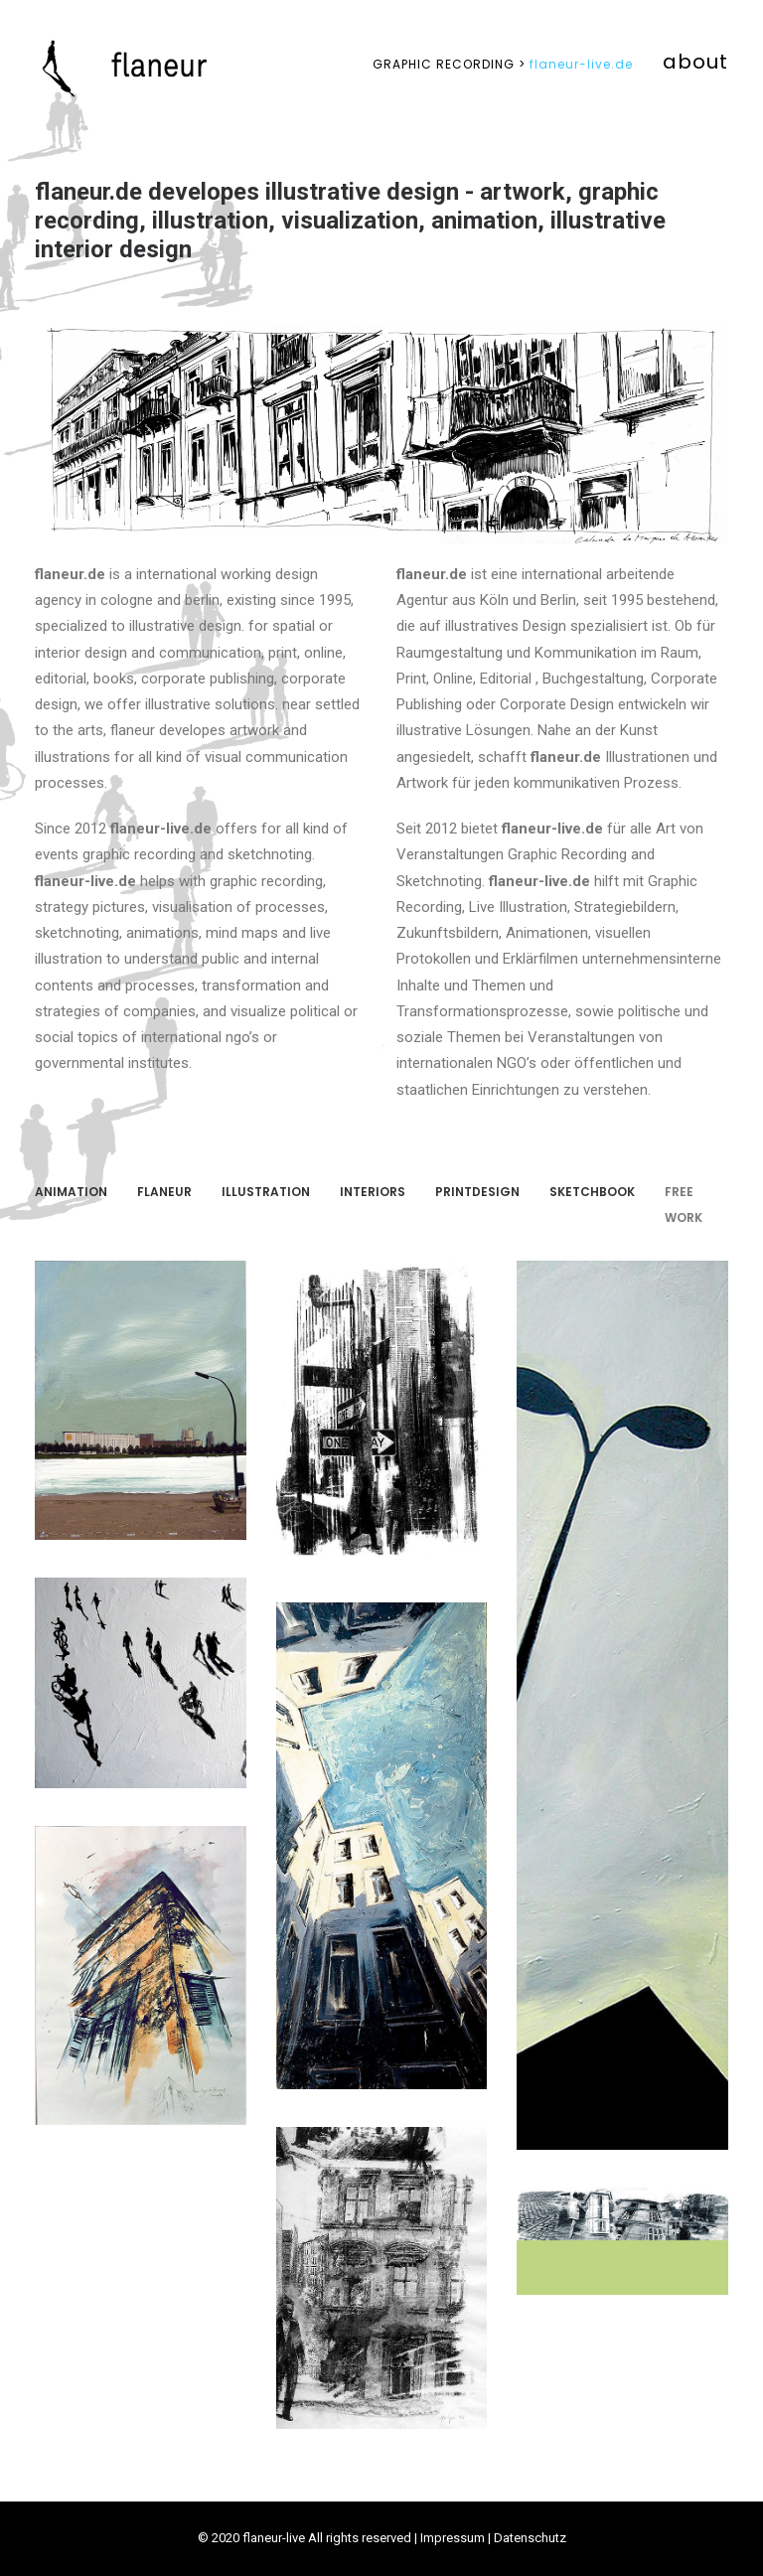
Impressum (452, 2537)
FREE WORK (683, 1204)
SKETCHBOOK (592, 1191)
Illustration (266, 1191)
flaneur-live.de (503, 64)
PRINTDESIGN (477, 1191)
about (695, 62)
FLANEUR (164, 1191)
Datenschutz (530, 2537)
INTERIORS (372, 1191)
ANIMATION (71, 1191)
